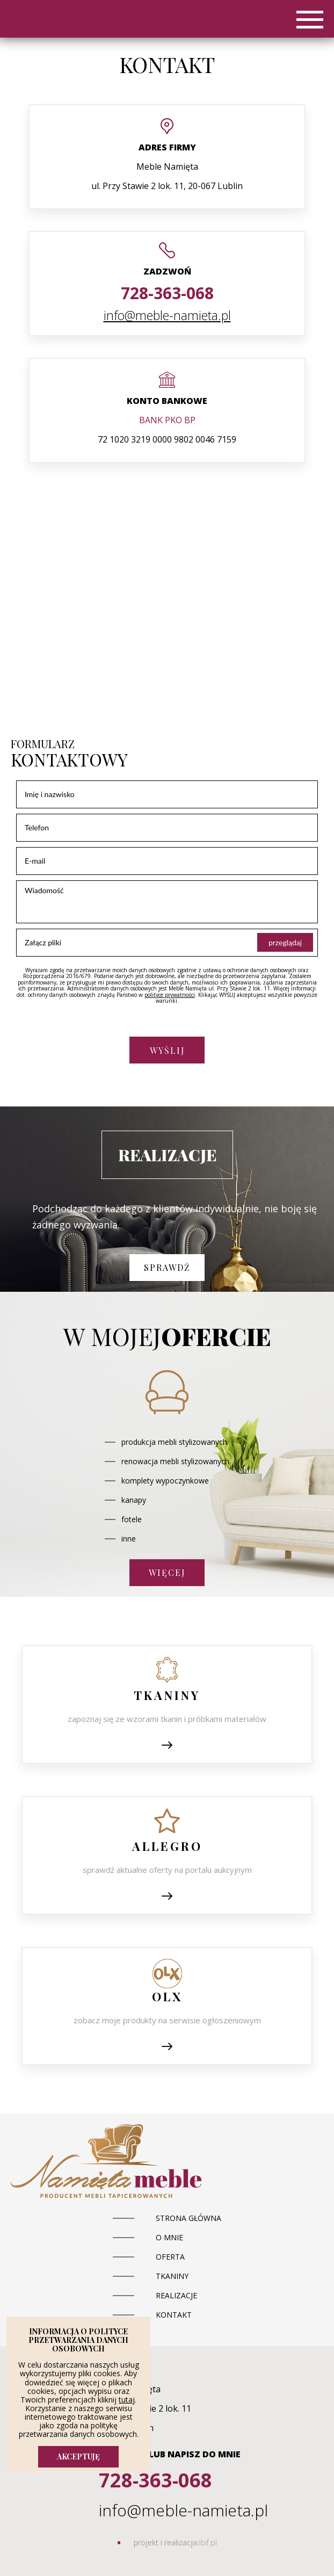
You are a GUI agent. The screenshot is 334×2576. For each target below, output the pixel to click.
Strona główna (188, 2218)
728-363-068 (167, 293)
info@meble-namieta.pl (167, 315)
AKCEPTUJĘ (78, 2456)
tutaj (127, 2399)
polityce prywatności (169, 994)
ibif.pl (208, 2542)
